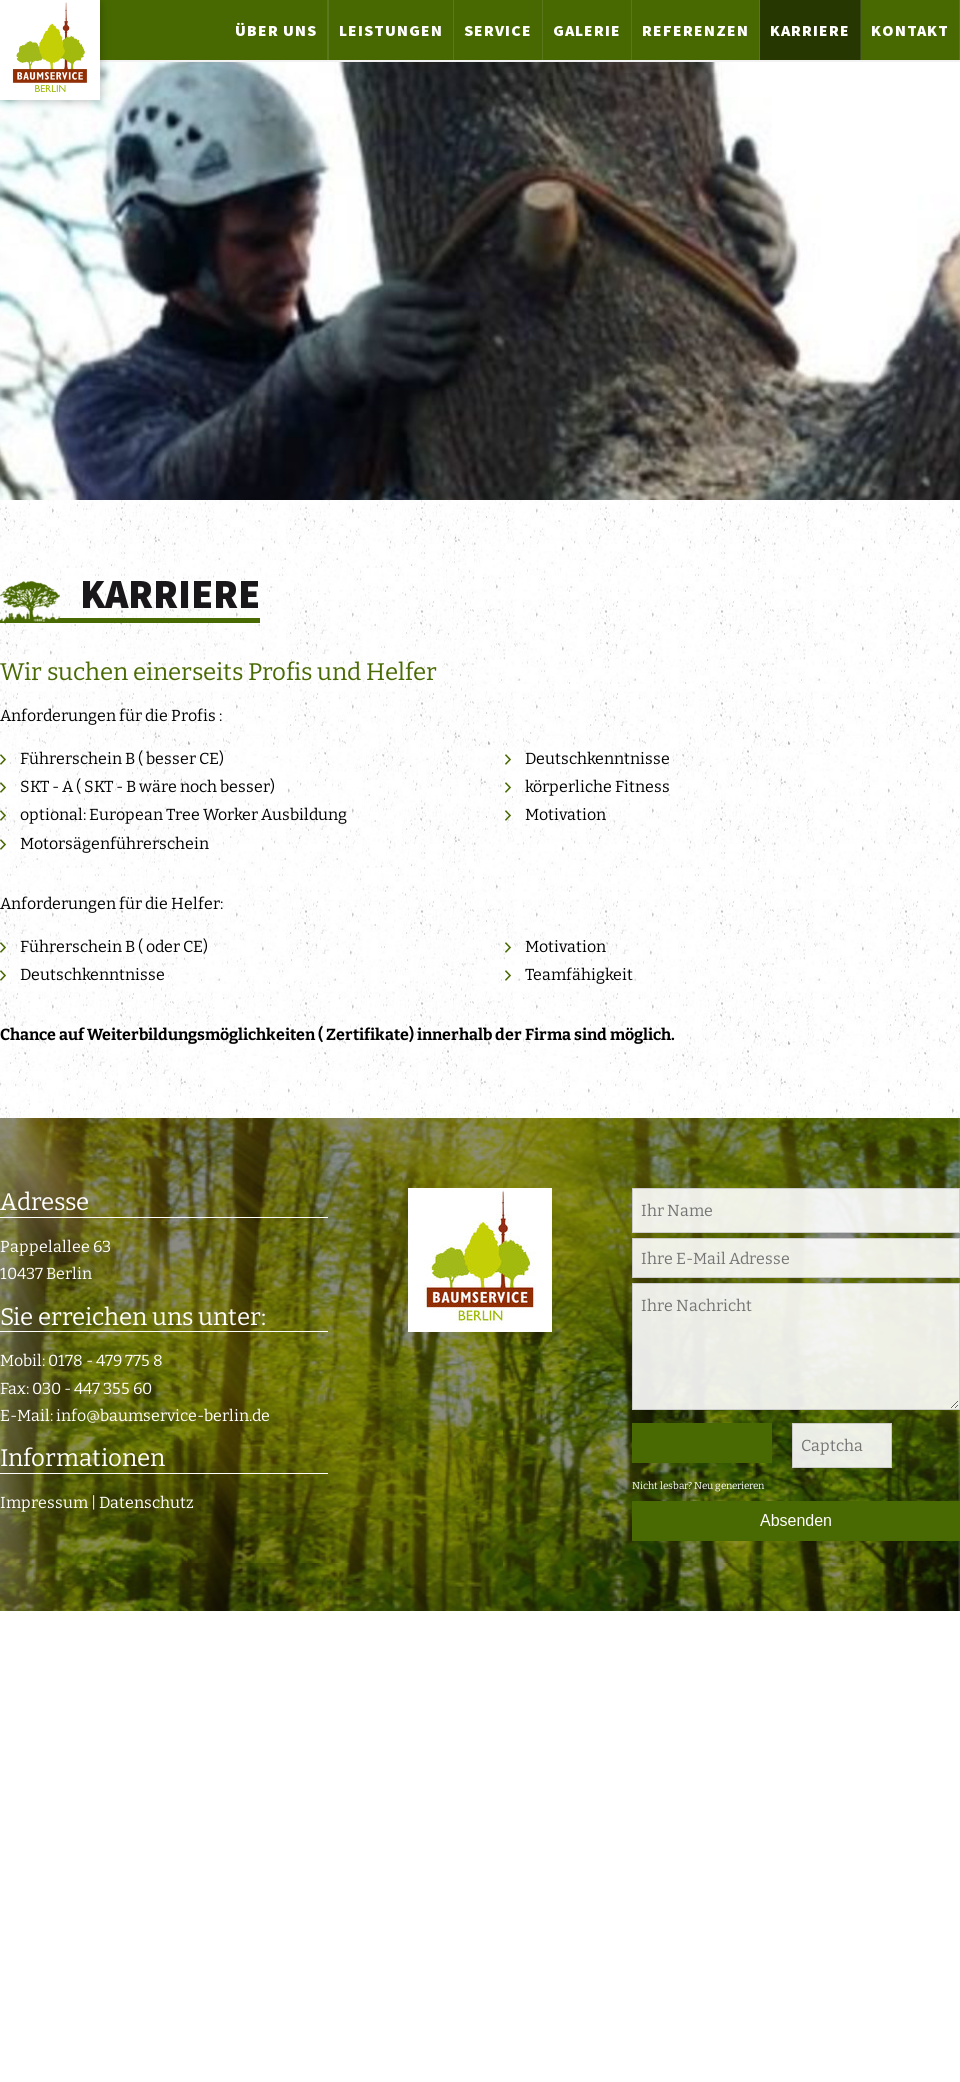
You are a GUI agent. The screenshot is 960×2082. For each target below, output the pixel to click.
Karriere (810, 30)
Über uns (276, 30)
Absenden (796, 1520)
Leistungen (391, 30)
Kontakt (910, 30)
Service (498, 30)
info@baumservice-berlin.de (163, 1415)
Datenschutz (146, 1502)
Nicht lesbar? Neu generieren (698, 1486)
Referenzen (695, 30)
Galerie (587, 30)
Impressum (44, 1502)
